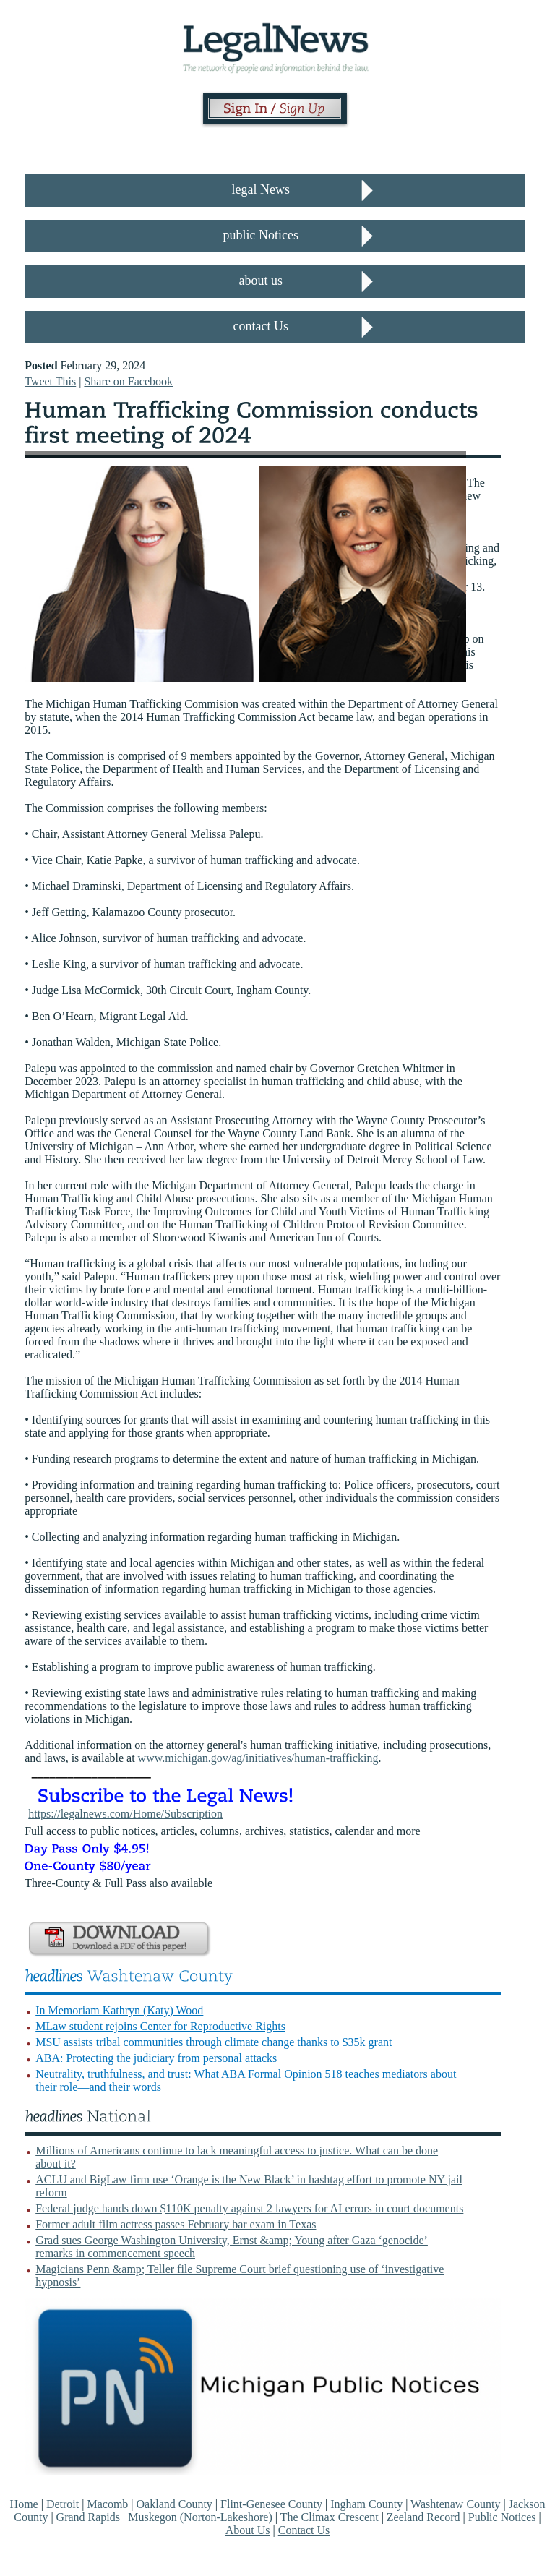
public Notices (260, 235)
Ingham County (367, 2504)
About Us (247, 2530)
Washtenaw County (456, 2504)
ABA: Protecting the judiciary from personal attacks (156, 2058)
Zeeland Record (425, 2517)
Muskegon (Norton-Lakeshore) (201, 2517)
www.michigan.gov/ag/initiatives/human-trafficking (258, 1758)
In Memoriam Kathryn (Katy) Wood (119, 2010)
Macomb (109, 2504)
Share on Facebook (128, 381)
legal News (261, 189)
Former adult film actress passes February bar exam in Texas (175, 2224)
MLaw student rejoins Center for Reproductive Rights (160, 2026)
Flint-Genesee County (272, 2504)
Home (24, 2504)
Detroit (64, 2504)
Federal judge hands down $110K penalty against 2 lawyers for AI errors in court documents (249, 2208)
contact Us (260, 326)
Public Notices (502, 2517)
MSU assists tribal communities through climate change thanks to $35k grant (213, 2042)
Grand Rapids (89, 2517)
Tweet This (50, 381)
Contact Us (304, 2530)
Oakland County (176, 2504)
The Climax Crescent (331, 2517)
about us (261, 280)
